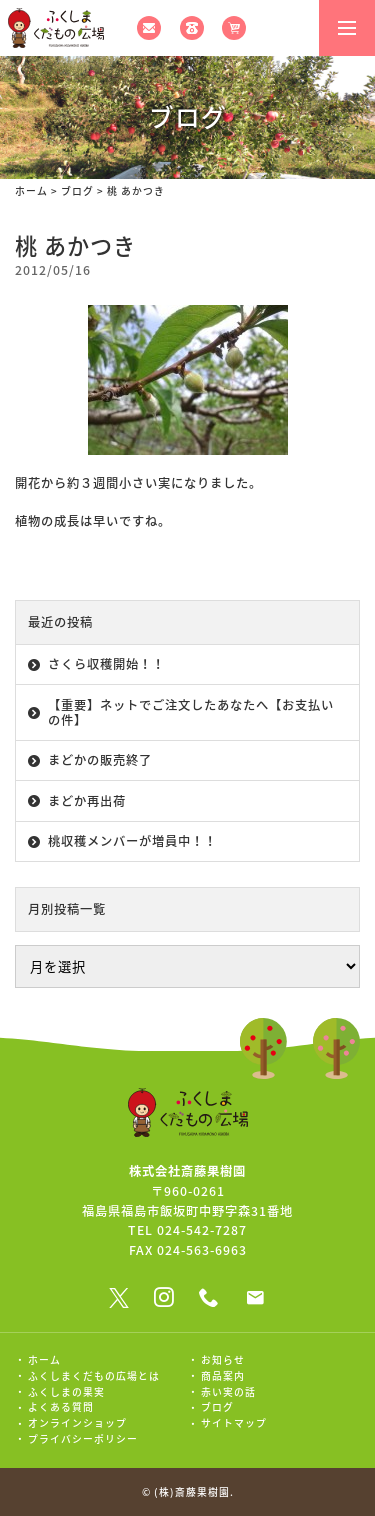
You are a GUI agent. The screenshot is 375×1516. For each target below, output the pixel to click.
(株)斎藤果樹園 (192, 1492)
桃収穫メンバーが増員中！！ (132, 841)
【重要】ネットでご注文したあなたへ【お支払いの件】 (191, 712)
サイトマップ (234, 1423)
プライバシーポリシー (83, 1439)
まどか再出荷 (87, 801)
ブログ (77, 191)
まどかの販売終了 (100, 760)
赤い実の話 (228, 1392)
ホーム (31, 191)
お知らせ (223, 1360)
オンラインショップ (77, 1423)
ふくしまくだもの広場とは (94, 1376)
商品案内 (223, 1376)
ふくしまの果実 (66, 1392)
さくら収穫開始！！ (106, 664)
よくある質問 (61, 1407)
